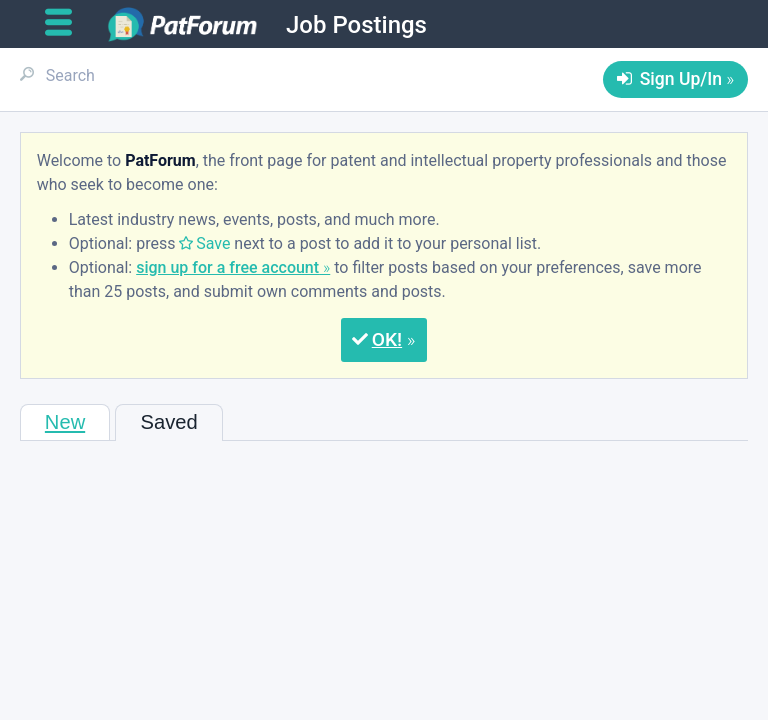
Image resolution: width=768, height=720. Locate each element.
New (65, 422)
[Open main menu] (66, 23)
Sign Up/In (681, 79)
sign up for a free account (227, 267)
